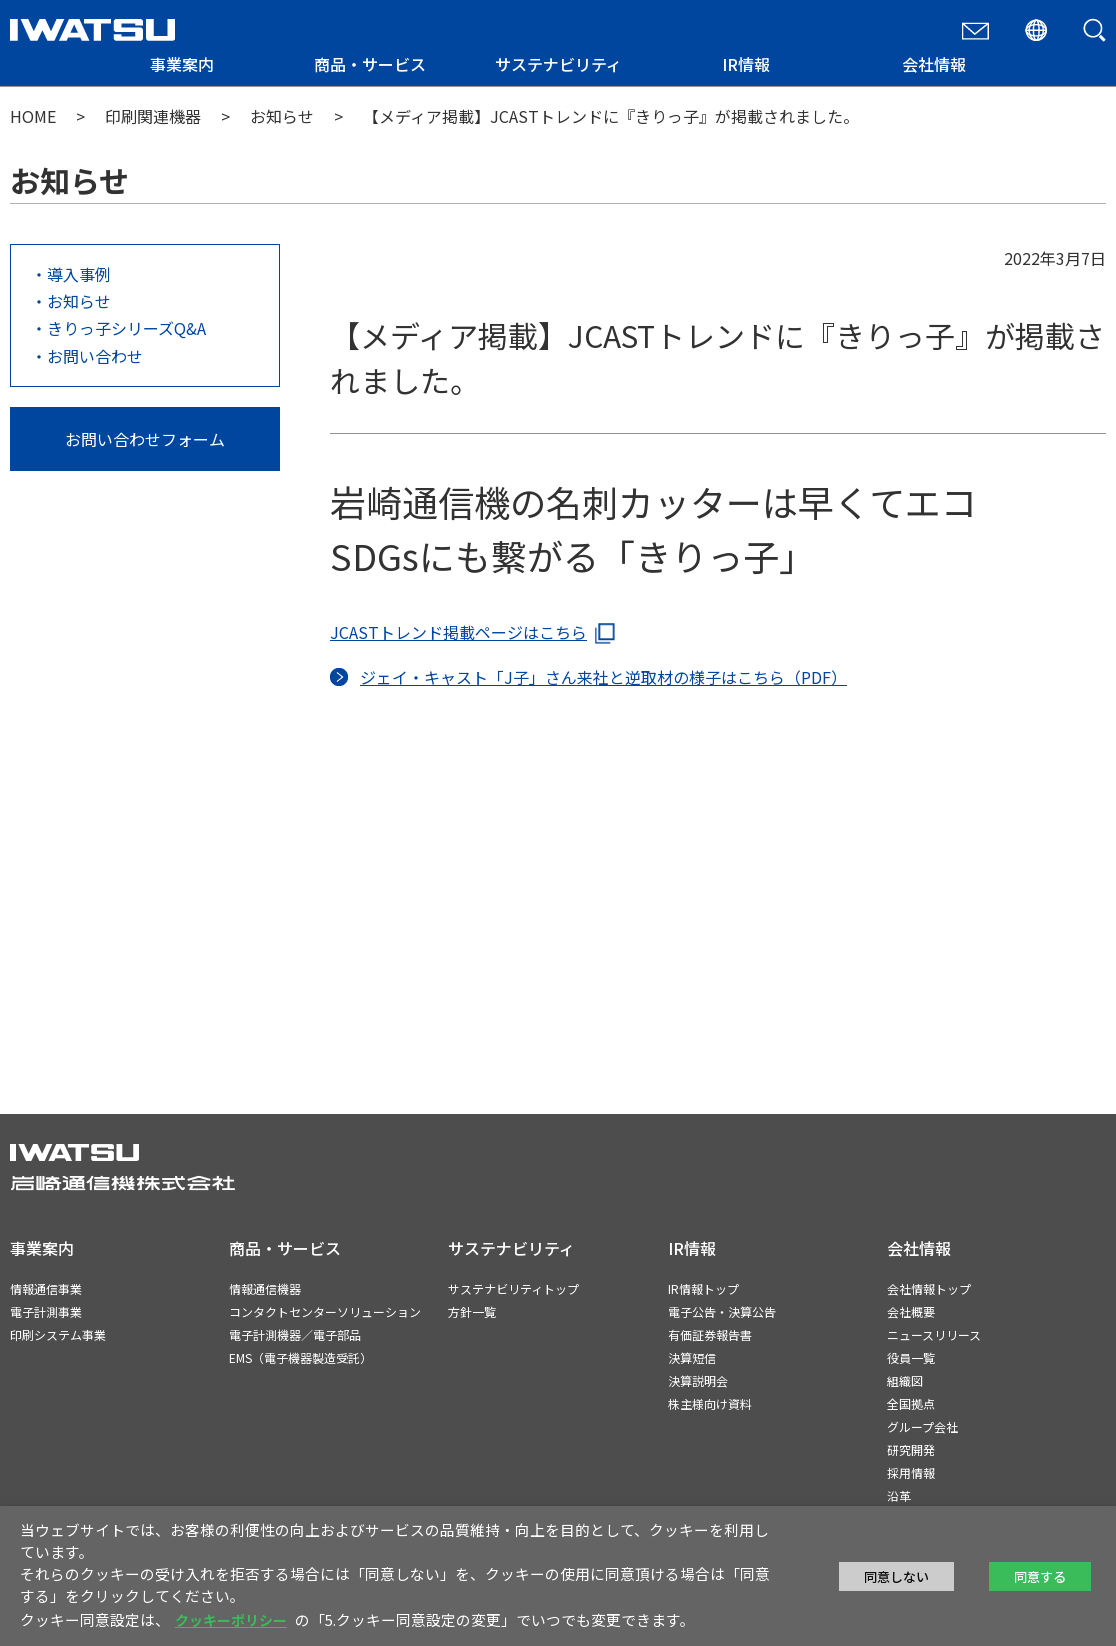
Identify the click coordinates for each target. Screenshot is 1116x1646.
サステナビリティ (558, 64)
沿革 (899, 1495)
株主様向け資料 (710, 1403)
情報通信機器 (265, 1288)
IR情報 (746, 64)
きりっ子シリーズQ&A (126, 328)
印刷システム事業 (58, 1334)
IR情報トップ (703, 1288)
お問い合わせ (95, 356)
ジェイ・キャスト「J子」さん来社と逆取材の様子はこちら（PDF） (603, 677)
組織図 (905, 1380)
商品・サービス (370, 64)
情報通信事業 (46, 1288)
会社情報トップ (929, 1288)
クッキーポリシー (231, 1620)
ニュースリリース (934, 1334)
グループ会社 (922, 1426)
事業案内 (182, 64)
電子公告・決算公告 (722, 1311)
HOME (33, 116)
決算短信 (692, 1357)
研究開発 (911, 1449)
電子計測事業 (46, 1311)
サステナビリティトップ (513, 1288)
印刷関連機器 (153, 116)
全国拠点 (911, 1403)
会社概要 (911, 1311)
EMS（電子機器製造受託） (300, 1357)
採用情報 (911, 1472)
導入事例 (79, 274)
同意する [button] (1040, 1576)
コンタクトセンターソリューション (325, 1311)
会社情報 (934, 64)
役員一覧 (911, 1357)
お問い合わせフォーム (145, 439)
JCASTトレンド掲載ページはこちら (458, 632)
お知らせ (282, 116)
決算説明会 (698, 1380)
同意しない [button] (896, 1576)
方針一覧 (472, 1311)
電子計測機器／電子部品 (295, 1334)
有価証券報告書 (710, 1334)
